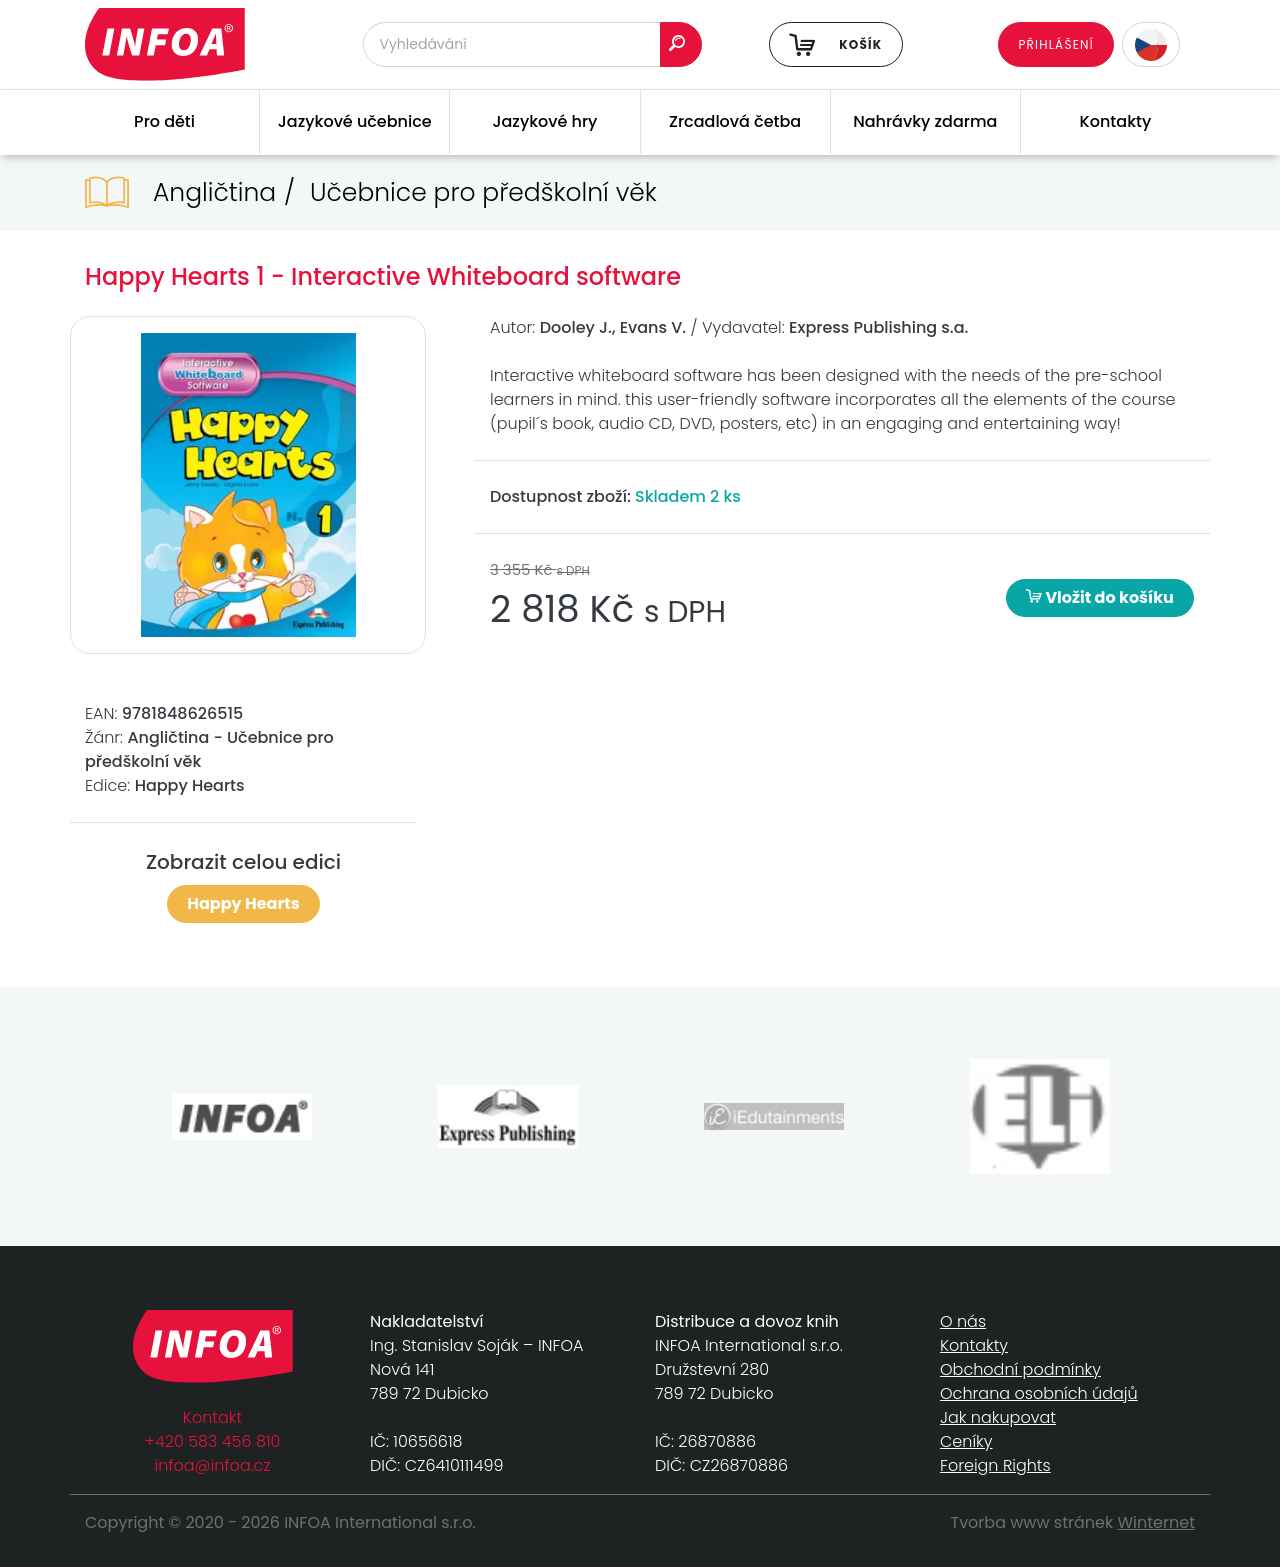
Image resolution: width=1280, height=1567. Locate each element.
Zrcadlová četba (735, 121)
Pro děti (164, 121)
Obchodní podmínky (1020, 1369)
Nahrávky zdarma (925, 121)
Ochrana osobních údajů (1039, 1393)
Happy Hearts (243, 903)
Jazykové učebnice (355, 121)
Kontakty (1116, 121)
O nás (963, 1321)
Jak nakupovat (998, 1417)
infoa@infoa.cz (213, 1465)
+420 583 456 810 (213, 1441)
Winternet (1157, 1522)
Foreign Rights (995, 1465)
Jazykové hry (544, 121)
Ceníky (966, 1441)
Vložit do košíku (1100, 597)
